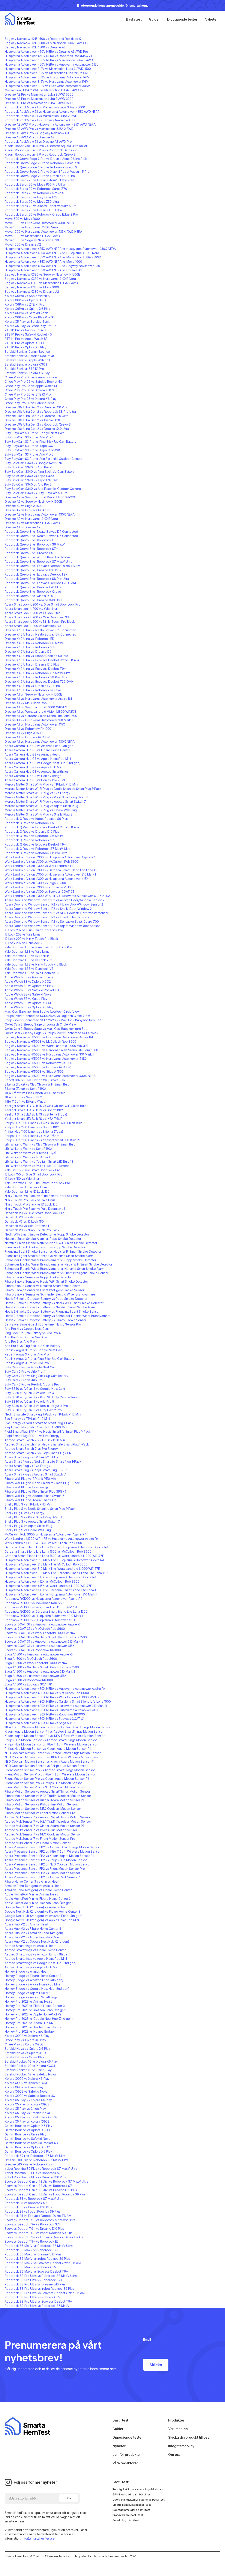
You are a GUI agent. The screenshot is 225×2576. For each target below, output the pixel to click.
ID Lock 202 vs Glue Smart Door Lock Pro (34, 930)
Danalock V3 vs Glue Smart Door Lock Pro (34, 1213)
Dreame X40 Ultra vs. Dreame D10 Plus (32, 664)
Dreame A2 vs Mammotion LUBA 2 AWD (32, 523)
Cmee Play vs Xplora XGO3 (24, 2044)
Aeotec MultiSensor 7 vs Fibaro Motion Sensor (37, 1843)
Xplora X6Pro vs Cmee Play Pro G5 (30, 317)
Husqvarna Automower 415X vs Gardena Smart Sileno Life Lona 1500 (53, 1590)
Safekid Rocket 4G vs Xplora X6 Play (31, 2061)
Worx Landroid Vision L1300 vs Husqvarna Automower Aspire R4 (50, 857)
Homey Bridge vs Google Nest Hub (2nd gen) (37, 1988)
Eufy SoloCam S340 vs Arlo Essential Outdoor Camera (43, 488)
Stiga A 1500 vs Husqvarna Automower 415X (36, 1676)
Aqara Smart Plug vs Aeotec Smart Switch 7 (35, 1474)
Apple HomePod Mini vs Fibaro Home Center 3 (38, 1898)
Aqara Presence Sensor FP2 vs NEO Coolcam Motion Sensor (48, 1864)
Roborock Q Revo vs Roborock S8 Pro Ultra (36, 853)
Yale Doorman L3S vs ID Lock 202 (28, 960)
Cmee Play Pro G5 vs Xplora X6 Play (31, 398)
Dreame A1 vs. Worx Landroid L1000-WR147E (36, 707)
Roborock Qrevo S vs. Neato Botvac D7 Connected (41, 536)
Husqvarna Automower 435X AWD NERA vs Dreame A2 (43, 270)
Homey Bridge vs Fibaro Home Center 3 (33, 1976)
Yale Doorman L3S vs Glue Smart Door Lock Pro (38, 947)
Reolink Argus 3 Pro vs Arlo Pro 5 (28, 1363)
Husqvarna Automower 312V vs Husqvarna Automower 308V (47, 86)
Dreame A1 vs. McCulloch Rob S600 (30, 703)
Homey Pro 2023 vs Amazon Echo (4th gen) (36, 2010)
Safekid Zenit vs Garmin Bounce (27, 351)
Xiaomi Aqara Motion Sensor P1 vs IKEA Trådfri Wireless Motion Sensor (55, 1736)
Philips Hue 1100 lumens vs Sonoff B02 (32, 1127)
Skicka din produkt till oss (188, 2437)
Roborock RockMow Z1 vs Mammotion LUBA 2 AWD (41, 116)
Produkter (176, 2420)
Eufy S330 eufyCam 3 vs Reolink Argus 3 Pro (36, 1406)
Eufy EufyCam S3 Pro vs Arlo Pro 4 (29, 437)
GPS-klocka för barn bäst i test (132, 2494)
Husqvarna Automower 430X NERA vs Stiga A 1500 (40, 1723)
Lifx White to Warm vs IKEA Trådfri (28, 1157)
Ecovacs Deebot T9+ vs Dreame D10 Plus (34, 2228)
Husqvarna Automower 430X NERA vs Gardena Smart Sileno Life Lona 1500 (58, 1701)
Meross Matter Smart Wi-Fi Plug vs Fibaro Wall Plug (41, 810)
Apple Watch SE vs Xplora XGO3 (28, 1003)
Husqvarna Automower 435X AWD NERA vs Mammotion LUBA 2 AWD (53, 257)
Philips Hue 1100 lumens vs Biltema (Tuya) (34, 1131)
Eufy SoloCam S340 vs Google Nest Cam (34, 463)
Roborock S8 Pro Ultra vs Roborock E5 (32, 2297)
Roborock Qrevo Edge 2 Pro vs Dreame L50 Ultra (40, 176)
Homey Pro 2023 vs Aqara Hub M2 (29, 2023)
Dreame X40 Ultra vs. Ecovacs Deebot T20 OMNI (39, 681)
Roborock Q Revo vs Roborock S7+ (30, 840)
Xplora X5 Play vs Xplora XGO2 (27, 2121)
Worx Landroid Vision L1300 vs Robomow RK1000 (40, 887)
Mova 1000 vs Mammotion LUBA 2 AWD (32, 236)
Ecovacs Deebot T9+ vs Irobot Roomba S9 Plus (38, 2233)
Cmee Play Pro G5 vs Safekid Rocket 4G (33, 381)
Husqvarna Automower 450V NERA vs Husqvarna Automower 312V (52, 64)
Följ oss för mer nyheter (35, 2482)
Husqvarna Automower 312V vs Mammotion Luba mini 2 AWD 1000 (51, 73)
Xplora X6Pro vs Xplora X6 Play (27, 308)
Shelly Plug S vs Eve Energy (24, 1513)
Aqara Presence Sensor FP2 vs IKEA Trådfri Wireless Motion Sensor (53, 1851)
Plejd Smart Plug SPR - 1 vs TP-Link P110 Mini (36, 1427)
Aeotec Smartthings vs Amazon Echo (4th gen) (37, 1954)
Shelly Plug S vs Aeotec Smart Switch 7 (32, 1521)
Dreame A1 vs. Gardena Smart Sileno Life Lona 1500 (41, 716)
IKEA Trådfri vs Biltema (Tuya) (25, 1101)
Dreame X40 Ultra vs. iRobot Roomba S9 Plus (37, 656)
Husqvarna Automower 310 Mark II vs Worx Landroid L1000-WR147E (52, 1568)
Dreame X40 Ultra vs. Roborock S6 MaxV (34, 643)
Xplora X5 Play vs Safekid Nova (27, 2113)
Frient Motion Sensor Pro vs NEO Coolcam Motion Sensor (45, 1787)
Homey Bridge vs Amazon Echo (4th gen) (34, 1980)
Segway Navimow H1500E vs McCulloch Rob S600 (40, 1041)
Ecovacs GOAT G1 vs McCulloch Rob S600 (35, 1628)
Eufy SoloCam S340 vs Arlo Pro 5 (28, 484)
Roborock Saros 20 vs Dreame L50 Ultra (33, 210)
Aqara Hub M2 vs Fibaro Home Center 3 (33, 1928)
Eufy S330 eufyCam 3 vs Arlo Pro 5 (29, 1401)
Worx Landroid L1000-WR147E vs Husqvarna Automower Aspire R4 (52, 1538)
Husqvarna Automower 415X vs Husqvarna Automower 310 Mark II (51, 1594)
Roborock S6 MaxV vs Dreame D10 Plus (33, 2254)
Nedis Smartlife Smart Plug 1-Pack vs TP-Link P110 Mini (43, 1414)
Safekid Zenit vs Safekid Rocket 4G (30, 356)
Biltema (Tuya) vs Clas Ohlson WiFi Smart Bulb (37, 1084)
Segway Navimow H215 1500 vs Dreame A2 (35, 47)
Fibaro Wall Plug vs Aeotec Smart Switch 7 (34, 1496)
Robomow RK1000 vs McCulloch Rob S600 (35, 1603)
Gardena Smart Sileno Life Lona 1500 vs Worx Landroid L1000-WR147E (54, 1556)
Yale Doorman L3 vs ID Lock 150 (27, 1191)
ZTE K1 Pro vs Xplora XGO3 (24, 343)
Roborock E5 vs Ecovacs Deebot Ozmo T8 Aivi (38, 2216)
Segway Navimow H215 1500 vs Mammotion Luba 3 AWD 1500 (48, 43)
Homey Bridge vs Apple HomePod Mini (32, 1984)
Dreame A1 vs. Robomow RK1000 (28, 728)
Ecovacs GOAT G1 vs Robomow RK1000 (33, 1650)
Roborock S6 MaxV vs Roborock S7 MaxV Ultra (39, 2246)
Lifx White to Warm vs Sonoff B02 (28, 1148)
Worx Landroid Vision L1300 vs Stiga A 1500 (35, 883)
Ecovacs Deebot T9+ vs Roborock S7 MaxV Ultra (40, 2220)
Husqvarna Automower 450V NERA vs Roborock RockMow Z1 (48, 56)
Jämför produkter (126, 2454)
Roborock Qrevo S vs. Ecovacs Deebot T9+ (36, 574)
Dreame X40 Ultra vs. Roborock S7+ (30, 647)
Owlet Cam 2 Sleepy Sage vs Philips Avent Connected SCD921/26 (51, 1033)
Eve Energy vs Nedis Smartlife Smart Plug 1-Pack (39, 1423)
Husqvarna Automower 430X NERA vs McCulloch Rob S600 (47, 1693)
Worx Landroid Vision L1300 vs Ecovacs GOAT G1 (39, 891)
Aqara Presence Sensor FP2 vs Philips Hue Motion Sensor (46, 1860)
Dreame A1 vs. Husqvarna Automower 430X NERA (40, 741)
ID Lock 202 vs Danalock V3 (24, 943)
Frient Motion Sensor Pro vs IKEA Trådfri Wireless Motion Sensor (50, 1774)
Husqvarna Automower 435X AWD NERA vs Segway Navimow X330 (52, 266)
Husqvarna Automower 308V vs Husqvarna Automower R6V (47, 77)
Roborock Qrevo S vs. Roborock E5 (30, 540)
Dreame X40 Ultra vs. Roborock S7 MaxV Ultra (37, 673)
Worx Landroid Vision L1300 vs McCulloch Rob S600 (42, 861)
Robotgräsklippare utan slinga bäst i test (138, 2489)
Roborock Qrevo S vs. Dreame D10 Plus (33, 570)
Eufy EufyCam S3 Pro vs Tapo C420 (30, 446)
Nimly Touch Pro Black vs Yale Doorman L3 (35, 1208)
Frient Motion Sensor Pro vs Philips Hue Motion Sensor (43, 1783)
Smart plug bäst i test (125, 2520)
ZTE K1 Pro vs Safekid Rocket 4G (28, 334)
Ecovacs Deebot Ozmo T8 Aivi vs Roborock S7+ (39, 2186)
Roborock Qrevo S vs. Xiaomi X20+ (30, 596)
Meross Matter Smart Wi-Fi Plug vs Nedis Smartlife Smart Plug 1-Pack (53, 788)
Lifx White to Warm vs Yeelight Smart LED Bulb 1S (39, 1161)
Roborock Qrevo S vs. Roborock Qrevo (33, 591)
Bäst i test (134, 19)
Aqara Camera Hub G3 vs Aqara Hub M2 (33, 767)
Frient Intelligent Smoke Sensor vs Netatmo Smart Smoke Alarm (49, 1256)
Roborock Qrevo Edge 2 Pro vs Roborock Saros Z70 (42, 163)
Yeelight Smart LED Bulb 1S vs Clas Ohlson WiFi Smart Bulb (45, 1106)
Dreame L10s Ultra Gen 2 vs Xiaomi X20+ (33, 420)
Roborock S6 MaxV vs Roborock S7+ (31, 2250)
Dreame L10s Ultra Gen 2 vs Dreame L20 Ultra (36, 416)
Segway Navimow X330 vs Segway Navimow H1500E (42, 274)
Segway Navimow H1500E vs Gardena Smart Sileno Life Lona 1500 (51, 1050)
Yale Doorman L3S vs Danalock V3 (29, 968)
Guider (154, 19)
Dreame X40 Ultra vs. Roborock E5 (29, 638)
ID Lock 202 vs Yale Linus (22, 934)
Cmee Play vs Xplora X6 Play (25, 2040)
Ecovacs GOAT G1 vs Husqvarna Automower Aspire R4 (43, 1624)
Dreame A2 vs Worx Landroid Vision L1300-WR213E (40, 497)
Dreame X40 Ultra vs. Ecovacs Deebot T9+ (35, 668)
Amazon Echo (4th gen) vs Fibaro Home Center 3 (39, 1890)
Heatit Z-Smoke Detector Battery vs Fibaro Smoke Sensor (45, 1320)
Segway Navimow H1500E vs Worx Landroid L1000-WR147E (47, 1046)
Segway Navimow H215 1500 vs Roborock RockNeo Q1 (43, 38)
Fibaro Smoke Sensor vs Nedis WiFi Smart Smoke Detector (46, 1281)
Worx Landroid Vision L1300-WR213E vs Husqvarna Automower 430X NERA (57, 896)
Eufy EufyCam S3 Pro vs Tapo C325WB (32, 450)
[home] (19, 19)
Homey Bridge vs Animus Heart (26, 1971)
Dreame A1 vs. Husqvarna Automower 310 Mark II (39, 720)
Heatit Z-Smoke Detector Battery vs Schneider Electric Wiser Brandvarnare (58, 1316)
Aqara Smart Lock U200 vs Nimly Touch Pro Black (40, 621)
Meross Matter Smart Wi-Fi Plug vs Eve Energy (37, 793)
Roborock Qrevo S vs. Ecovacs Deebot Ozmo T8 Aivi (43, 566)
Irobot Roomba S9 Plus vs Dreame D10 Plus (35, 2177)
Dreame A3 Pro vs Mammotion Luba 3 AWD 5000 (39, 94)
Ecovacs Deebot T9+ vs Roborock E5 (31, 2241)
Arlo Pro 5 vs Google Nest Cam (26, 1337)
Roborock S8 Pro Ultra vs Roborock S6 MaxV (37, 2306)
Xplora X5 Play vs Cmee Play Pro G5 (30, 326)
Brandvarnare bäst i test (127, 2515)
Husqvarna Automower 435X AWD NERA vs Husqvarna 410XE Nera (52, 253)
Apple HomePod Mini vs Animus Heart (31, 1894)
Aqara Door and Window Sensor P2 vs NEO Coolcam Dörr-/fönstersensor (56, 913)
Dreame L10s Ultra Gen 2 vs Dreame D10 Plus (36, 407)
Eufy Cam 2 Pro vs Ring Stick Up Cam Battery (36, 1376)
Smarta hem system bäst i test (131, 2504)
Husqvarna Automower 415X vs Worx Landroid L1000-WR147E (48, 1586)
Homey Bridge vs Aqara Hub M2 (27, 1993)
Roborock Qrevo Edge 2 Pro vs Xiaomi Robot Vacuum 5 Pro (47, 171)
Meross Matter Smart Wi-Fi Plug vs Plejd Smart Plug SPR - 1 (46, 797)
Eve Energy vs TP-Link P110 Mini (27, 1418)
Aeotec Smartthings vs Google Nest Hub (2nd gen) (40, 1963)
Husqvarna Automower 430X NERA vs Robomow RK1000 (45, 1714)
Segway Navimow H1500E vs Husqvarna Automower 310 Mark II (49, 1054)
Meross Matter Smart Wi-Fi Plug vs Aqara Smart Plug (41, 806)
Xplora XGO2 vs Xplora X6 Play (27, 2078)
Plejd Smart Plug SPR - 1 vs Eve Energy (32, 1436)
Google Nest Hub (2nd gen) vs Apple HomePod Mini (42, 1920)
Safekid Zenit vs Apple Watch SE (28, 360)
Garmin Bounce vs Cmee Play (25, 2134)
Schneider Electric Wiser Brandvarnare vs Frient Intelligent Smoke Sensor (56, 1273)
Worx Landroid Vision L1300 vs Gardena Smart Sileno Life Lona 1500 (52, 870)
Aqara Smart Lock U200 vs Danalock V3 (33, 626)
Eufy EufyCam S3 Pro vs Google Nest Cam (34, 433)
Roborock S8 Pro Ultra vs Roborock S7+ (33, 2280)
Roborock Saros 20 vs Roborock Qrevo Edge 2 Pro (41, 214)
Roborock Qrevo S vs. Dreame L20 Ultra (33, 587)
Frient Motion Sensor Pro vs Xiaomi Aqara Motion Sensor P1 (47, 1778)
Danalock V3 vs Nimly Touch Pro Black (32, 1230)
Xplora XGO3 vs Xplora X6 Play (27, 2036)
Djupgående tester (182, 19)
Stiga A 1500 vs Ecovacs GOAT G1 (28, 1684)
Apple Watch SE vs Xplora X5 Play (29, 986)
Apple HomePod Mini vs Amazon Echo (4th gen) (39, 1903)
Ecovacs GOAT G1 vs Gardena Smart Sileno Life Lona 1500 (46, 1637)
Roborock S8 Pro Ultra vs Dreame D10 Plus (35, 2284)
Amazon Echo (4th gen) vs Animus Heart (33, 1886)
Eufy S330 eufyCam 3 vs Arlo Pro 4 (29, 1393)
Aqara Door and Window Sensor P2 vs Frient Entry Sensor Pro (49, 917)
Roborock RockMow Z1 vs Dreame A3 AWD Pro (38, 141)
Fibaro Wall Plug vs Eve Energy (27, 1487)
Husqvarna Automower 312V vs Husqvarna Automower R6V (46, 81)
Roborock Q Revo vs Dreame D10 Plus (32, 831)
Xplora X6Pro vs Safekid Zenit (26, 313)
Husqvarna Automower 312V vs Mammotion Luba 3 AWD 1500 (48, 68)
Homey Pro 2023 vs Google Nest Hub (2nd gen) (39, 2018)
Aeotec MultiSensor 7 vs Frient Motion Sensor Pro (40, 1838)
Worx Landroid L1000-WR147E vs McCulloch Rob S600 (43, 1543)
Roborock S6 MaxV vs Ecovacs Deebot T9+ (36, 2271)
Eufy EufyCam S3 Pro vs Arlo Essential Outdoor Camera (43, 458)
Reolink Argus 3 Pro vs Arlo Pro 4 (28, 1354)
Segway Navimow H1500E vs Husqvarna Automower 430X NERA (50, 1076)
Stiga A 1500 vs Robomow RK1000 (29, 1680)
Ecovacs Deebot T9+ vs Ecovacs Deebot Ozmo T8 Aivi (44, 2237)
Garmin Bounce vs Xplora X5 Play (28, 2151)
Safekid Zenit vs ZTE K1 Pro (24, 368)
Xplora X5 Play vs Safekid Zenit (27, 321)
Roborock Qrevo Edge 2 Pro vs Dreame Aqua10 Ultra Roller (47, 158)
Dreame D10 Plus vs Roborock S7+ (29, 2164)
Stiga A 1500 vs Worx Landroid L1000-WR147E (37, 1663)
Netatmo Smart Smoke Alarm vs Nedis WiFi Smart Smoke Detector (51, 1243)
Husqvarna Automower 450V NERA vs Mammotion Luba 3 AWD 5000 (53, 60)
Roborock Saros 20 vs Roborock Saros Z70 (36, 188)
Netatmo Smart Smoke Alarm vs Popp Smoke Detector (43, 1238)
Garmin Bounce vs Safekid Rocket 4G (31, 2143)
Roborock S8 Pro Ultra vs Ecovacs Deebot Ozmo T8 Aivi (45, 2293)
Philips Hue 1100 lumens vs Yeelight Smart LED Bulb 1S (42, 1140)
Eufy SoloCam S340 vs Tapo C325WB (31, 480)
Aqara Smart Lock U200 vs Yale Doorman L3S (37, 617)
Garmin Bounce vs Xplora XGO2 (27, 2147)
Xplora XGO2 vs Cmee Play (24, 2087)
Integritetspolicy (181, 2446)
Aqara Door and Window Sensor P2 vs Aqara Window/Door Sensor (52, 926)
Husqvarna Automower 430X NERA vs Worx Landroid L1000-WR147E (53, 1697)
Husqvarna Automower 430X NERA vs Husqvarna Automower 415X (52, 1710)
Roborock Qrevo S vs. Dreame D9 (29, 553)
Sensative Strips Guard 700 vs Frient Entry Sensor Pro (43, 1324)
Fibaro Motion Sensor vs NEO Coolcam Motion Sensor (43, 1808)
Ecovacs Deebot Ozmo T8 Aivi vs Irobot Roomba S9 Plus (45, 2194)
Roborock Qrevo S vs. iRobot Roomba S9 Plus (37, 557)
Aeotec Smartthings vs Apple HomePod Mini (36, 1958)
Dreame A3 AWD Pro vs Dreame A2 (29, 137)
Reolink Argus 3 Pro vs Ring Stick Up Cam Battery (39, 1358)
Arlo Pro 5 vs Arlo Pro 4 (21, 1341)
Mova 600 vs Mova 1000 (22, 218)
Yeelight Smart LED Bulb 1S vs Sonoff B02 (34, 1110)
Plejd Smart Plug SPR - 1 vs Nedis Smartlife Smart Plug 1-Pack (48, 1431)
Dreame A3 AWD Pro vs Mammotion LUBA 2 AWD (39, 128)
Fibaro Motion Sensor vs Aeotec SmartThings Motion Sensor (47, 1791)
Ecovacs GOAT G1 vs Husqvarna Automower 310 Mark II (44, 1641)
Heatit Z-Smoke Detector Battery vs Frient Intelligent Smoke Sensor (52, 1311)
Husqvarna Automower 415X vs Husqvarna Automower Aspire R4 (50, 1577)
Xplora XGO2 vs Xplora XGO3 (26, 2083)
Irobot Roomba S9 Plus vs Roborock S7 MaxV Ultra (41, 2168)
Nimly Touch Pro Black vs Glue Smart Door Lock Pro (41, 1196)
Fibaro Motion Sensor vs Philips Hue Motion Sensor (41, 1804)
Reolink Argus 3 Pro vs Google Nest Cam (33, 1350)
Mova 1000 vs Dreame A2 (23, 244)
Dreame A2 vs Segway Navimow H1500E (33, 501)
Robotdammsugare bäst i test (131, 2510)
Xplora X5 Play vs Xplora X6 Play (28, 2100)
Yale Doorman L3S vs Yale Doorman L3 (32, 973)
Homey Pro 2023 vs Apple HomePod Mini (34, 2014)
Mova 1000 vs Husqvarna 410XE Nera (31, 227)
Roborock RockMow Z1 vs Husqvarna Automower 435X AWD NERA (52, 111)
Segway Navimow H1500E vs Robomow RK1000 (38, 1063)
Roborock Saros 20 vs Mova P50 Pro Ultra (35, 184)
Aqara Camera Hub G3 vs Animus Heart (32, 754)
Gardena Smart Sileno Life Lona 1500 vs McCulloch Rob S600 (48, 1551)
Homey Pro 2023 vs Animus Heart (28, 2001)
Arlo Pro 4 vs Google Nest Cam (27, 1328)
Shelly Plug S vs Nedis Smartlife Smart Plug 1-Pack (40, 1508)
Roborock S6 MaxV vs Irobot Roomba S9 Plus (37, 2258)
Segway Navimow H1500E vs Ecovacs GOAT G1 (38, 1067)
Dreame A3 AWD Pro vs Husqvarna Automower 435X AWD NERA (50, 124)
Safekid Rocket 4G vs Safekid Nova (30, 2074)
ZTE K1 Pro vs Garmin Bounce (25, 330)
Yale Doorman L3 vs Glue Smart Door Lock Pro (37, 1183)
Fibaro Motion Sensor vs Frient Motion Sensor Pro (40, 1813)
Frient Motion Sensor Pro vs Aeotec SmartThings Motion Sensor (50, 1770)
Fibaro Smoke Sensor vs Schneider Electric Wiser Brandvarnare (50, 1294)
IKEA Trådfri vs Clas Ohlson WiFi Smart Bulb (35, 1093)
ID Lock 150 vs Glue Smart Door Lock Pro (33, 1174)
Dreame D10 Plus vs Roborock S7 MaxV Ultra (37, 2160)
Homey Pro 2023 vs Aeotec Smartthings (33, 2027)
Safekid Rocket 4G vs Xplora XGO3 (30, 2066)
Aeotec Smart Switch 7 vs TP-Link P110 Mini (35, 1440)
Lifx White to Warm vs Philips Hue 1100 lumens (37, 1166)
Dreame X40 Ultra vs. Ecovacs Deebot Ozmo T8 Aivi (42, 660)
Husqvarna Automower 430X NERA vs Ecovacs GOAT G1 (44, 1718)
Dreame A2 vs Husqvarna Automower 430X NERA (40, 514)
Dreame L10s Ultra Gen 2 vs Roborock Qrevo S (38, 424)
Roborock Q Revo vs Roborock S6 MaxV (34, 836)
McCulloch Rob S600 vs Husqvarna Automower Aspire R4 (45, 1534)
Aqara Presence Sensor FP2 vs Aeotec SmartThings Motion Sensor (52, 1847)
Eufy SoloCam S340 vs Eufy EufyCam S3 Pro (36, 493)
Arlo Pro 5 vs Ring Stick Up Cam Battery (32, 1346)
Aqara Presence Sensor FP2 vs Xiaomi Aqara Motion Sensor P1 (49, 1856)
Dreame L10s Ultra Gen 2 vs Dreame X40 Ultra (37, 428)
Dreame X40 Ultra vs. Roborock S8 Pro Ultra (36, 677)
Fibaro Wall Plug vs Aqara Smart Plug (31, 1500)
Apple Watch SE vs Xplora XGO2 (28, 981)
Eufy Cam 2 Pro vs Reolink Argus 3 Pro (32, 1384)
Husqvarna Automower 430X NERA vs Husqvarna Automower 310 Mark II (56, 1706)
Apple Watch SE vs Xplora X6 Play (29, 1007)
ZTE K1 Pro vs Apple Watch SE (26, 338)
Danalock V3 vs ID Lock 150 (24, 1221)
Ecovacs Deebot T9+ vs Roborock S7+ (33, 2224)
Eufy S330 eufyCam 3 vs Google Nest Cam (35, 1388)
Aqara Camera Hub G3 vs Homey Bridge (33, 776)
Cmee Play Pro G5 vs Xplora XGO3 (29, 390)
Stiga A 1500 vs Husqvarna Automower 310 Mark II (40, 1671)
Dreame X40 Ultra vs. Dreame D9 (28, 651)
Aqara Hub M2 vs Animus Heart (26, 1924)
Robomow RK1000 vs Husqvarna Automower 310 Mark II (44, 1616)
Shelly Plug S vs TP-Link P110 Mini (28, 1504)
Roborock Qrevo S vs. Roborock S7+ (31, 548)
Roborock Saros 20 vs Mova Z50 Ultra (32, 201)
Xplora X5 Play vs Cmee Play (25, 2108)
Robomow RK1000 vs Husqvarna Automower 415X (40, 1620)
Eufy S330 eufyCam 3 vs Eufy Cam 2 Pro (33, 1410)
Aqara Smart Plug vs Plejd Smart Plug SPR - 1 (36, 1470)
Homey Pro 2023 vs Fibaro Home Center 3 (35, 2006)
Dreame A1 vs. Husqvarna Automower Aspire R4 (38, 698)
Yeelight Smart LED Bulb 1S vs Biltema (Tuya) (36, 1114)
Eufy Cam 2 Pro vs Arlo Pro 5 (25, 1380)
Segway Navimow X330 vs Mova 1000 (32, 287)
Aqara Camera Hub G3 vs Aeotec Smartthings (37, 771)
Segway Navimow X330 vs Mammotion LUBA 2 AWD (41, 283)
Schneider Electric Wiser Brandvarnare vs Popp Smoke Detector (50, 1260)
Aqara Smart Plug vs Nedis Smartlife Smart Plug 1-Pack (43, 1461)
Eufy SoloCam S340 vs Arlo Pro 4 (28, 467)
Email (147, 2339)
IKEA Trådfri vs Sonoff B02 (23, 1097)
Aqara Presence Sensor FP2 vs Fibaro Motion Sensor (42, 1873)
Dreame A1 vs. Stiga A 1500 (24, 733)
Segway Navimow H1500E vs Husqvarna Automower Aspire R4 (49, 1037)
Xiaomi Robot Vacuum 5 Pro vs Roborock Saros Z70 (42, 150)
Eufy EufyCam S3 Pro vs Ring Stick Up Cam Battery (40, 441)
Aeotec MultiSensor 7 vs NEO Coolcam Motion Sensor (43, 1834)
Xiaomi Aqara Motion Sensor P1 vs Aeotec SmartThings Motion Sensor (54, 1731)
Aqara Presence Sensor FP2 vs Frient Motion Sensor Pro (45, 1868)
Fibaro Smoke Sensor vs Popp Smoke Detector (38, 1277)
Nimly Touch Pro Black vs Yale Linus (30, 1200)
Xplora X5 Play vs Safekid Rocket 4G (31, 2117)
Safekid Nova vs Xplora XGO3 (26, 2053)
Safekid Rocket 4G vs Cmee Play (28, 2070)
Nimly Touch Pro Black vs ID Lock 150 (31, 1204)
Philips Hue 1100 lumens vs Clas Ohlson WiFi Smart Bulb (43, 1123)
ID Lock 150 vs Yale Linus (22, 1178)
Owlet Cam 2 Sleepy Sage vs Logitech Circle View (40, 1024)
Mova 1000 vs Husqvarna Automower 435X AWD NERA (43, 231)
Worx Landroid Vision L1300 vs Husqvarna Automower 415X (46, 878)
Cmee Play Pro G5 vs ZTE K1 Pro (28, 394)
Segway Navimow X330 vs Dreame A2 (32, 291)
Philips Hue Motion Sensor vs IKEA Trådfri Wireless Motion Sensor (51, 1744)
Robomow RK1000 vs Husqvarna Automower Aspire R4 (43, 1598)
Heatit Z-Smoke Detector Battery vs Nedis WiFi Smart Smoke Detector (54, 1303)
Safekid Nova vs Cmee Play (24, 2057)
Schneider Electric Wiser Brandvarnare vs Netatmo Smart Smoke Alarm (54, 1268)
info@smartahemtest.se (38, 2538)
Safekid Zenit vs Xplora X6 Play (27, 373)
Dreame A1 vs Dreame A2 (22, 527)
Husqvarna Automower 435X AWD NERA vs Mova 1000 (43, 261)
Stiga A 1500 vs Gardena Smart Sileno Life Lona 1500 (42, 1667)
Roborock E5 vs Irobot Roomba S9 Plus (32, 2211)
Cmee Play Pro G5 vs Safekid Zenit (29, 403)
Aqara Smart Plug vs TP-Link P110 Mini (31, 1457)
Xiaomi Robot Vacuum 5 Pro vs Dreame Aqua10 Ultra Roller (46, 146)
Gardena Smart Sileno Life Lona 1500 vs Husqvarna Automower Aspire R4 (56, 1547)
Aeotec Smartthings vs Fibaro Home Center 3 (36, 1950)
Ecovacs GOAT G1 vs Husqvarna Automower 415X (40, 1646)
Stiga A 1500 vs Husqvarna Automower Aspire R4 (39, 1654)
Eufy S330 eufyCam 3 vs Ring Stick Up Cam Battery (41, 1397)
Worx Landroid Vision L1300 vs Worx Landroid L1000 (41, 866)
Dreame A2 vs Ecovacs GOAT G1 (28, 510)
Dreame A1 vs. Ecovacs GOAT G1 (28, 737)
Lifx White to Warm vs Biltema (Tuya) (30, 1153)
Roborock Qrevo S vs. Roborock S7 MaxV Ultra (38, 561)
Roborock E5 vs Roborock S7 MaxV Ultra (34, 2198)
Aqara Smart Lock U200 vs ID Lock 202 (32, 613)
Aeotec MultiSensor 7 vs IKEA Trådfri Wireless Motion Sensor (48, 1821)
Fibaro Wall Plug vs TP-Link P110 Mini (30, 1478)
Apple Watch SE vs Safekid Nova (28, 994)
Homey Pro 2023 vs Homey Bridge (29, 2031)
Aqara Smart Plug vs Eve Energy (27, 1466)
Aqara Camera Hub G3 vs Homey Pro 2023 (35, 780)
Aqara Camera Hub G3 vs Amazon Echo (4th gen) (40, 746)
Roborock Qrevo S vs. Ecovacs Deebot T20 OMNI (40, 583)
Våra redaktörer (125, 2463)
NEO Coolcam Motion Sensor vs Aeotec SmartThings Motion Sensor (53, 1753)
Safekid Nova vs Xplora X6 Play (27, 2048)
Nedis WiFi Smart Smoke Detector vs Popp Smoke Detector (47, 1234)
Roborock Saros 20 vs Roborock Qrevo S (34, 193)
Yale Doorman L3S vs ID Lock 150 (28, 956)
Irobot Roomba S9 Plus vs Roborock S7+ (34, 2173)
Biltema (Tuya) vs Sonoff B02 (25, 1088)
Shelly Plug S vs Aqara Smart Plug (28, 1526)
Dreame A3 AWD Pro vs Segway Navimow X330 (38, 133)
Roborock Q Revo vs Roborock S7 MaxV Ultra (37, 848)
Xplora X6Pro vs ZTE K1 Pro (24, 304)
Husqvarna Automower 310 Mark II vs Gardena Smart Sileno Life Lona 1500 (57, 1573)
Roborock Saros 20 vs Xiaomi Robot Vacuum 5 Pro (40, 206)
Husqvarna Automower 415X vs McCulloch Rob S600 (42, 1581)
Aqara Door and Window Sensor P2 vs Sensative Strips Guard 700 (52, 921)
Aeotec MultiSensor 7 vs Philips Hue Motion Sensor (41, 1830)
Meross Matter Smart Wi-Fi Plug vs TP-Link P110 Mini (41, 784)
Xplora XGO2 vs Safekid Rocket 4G (30, 2096)
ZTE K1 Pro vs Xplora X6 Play (25, 347)
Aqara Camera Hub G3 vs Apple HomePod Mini (38, 758)
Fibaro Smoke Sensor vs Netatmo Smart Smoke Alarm (42, 1286)
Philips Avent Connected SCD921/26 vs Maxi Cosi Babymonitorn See (53, 1020)
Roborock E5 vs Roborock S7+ (27, 2203)
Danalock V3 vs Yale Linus (23, 1217)
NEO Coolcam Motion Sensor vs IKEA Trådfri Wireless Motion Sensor (53, 1757)
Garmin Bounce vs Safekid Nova (27, 2138)
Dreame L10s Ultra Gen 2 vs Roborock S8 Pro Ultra (40, 411)
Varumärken (178, 2429)
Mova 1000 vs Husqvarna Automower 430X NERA (40, 223)
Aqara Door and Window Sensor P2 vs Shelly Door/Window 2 (48, 908)
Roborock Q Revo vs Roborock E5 (29, 823)
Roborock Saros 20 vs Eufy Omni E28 (31, 197)
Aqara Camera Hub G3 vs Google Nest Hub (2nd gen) (43, 763)
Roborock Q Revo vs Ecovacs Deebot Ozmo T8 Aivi (42, 827)
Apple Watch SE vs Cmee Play (26, 998)
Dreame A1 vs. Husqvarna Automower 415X (35, 724)
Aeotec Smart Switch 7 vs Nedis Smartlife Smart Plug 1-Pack (47, 1444)
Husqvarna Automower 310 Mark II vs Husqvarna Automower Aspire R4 (54, 1560)
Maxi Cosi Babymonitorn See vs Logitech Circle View (42, 1011)
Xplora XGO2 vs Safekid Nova (26, 2091)
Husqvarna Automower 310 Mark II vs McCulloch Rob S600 (46, 1564)
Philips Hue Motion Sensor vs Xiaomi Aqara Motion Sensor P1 (48, 1748)
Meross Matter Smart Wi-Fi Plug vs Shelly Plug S (38, 814)
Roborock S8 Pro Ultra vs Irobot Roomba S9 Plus (39, 2288)
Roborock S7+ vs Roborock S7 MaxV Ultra (35, 2156)
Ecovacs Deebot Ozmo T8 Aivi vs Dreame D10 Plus (41, 2190)
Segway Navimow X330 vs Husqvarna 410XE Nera (40, 278)
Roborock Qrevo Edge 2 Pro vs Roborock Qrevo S (41, 167)
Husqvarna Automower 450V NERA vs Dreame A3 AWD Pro (46, 51)
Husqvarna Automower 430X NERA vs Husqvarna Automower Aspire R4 (55, 1688)
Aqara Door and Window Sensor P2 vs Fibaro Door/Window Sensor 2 (54, 904)
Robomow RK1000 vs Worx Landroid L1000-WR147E (41, 1607)
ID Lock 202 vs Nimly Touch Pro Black (31, 938)
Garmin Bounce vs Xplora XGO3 (27, 2130)
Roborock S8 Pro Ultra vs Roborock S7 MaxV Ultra (41, 2276)
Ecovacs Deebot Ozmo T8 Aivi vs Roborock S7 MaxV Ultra (46, 2181)
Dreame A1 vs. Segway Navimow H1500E (33, 694)
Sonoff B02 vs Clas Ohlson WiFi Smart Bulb (35, 1080)
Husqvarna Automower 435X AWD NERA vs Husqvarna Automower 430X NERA (60, 248)
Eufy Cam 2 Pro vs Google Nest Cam (30, 1367)
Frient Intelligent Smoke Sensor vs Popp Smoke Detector (45, 1247)
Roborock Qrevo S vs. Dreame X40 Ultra (33, 600)
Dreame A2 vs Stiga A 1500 (24, 506)
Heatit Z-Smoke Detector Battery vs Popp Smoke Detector (46, 1298)
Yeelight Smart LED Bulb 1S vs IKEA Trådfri (34, 1118)
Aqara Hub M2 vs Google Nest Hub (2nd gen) (37, 1941)
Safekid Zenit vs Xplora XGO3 (26, 364)
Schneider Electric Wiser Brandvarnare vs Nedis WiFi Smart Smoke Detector (58, 1264)
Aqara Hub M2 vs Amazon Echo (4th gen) (34, 1933)
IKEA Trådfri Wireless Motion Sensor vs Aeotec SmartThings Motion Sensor (58, 1727)
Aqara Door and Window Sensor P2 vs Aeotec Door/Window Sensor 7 (55, 900)
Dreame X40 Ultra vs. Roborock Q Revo (33, 690)
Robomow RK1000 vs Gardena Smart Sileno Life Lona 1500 (46, 1611)
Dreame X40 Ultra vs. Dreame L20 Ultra (32, 686)
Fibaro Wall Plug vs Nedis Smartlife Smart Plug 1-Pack (42, 1483)
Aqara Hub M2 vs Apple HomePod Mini (32, 1937)
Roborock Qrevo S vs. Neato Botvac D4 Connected (41, 531)
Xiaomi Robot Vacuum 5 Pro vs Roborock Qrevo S (40, 154)
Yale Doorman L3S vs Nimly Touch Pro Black (36, 964)
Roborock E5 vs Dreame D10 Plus (28, 2207)
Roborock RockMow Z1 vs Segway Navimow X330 (40, 120)
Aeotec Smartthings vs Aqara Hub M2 (31, 1967)
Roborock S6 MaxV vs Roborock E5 (30, 2267)
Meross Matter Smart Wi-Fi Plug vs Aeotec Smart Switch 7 (45, 801)
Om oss (174, 2454)
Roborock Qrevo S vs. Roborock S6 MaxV (35, 544)
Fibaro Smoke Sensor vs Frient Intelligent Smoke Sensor (44, 1290)
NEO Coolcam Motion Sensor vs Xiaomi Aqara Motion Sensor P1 (49, 1761)
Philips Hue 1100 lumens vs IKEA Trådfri (32, 1136)
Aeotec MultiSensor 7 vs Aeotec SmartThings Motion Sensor (47, 1817)
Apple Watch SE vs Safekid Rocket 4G (32, 990)
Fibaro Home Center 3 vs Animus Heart (32, 1881)
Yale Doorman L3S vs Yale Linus (27, 951)
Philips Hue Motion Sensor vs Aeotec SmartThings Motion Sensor (51, 1740)
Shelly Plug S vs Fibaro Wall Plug (28, 1530)
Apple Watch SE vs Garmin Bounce (29, 977)
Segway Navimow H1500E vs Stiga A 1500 (34, 1071)
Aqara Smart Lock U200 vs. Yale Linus (31, 608)
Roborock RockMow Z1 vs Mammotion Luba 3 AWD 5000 (45, 107)
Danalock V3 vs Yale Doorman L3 (28, 1226)
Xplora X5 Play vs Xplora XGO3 (27, 2104)
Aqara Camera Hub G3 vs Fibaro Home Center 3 (38, 750)
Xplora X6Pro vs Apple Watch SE (28, 296)
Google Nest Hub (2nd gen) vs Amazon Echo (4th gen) (43, 1916)
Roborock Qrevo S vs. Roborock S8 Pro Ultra (37, 578)
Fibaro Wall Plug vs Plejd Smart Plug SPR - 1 (35, 1491)
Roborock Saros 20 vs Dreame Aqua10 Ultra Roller (40, 180)
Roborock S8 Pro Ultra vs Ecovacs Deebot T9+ (38, 2301)
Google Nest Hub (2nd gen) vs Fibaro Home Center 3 (42, 1911)
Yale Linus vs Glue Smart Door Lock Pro (32, 1170)
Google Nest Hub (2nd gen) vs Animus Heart (36, 1907)
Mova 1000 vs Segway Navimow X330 (32, 240)
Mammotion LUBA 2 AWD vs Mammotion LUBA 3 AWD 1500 (46, 90)
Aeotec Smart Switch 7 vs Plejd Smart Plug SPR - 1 (40, 1453)
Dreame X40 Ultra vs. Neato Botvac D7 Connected (40, 634)
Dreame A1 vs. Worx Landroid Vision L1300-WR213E (40, 711)
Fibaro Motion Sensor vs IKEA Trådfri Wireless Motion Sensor (48, 1796)
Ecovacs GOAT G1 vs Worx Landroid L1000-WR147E (41, 1633)
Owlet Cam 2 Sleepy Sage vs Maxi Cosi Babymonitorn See (46, 1028)
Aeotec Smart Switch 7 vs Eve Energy (31, 1448)
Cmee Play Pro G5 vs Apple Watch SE (31, 386)
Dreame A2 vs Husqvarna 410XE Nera (31, 518)
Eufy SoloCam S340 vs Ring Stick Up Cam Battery (40, 471)
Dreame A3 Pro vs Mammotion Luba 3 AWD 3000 (39, 98)
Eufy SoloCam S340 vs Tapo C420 (29, 476)
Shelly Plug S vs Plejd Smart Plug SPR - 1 (33, 1517)
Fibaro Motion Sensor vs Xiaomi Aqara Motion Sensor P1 (44, 1800)
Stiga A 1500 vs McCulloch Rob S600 (31, 1658)
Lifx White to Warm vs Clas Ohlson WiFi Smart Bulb (40, 1144)
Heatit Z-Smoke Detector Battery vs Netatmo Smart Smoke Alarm (50, 1307)
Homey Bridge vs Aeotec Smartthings (31, 1997)
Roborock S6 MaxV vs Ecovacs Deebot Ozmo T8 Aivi (43, 2263)
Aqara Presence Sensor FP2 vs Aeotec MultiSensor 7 (42, 1877)
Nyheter (211, 19)
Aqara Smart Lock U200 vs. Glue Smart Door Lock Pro (42, 604)
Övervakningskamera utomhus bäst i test (138, 2499)
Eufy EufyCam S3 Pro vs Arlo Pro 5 (29, 454)
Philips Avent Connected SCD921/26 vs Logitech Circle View (47, 1016)
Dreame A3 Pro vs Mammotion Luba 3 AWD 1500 (39, 103)
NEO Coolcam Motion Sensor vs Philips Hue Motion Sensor (46, 1766)
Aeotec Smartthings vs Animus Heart (30, 1946)
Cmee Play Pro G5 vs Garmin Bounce (31, 377)
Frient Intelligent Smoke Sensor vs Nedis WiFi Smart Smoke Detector (53, 1251)
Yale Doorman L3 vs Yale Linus (26, 1187)
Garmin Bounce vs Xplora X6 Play (28, 2126)
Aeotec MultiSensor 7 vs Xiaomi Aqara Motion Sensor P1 (44, 1826)
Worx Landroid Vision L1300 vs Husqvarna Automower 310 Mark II (50, 874)
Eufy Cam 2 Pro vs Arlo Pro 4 (25, 1371)
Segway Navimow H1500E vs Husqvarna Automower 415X (45, 1058)
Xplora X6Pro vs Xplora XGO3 (26, 300)
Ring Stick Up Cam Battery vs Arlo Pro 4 (33, 1333)
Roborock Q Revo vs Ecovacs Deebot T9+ (35, 844)
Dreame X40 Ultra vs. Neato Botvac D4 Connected (40, 630)
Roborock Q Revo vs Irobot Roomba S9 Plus (36, 818)
